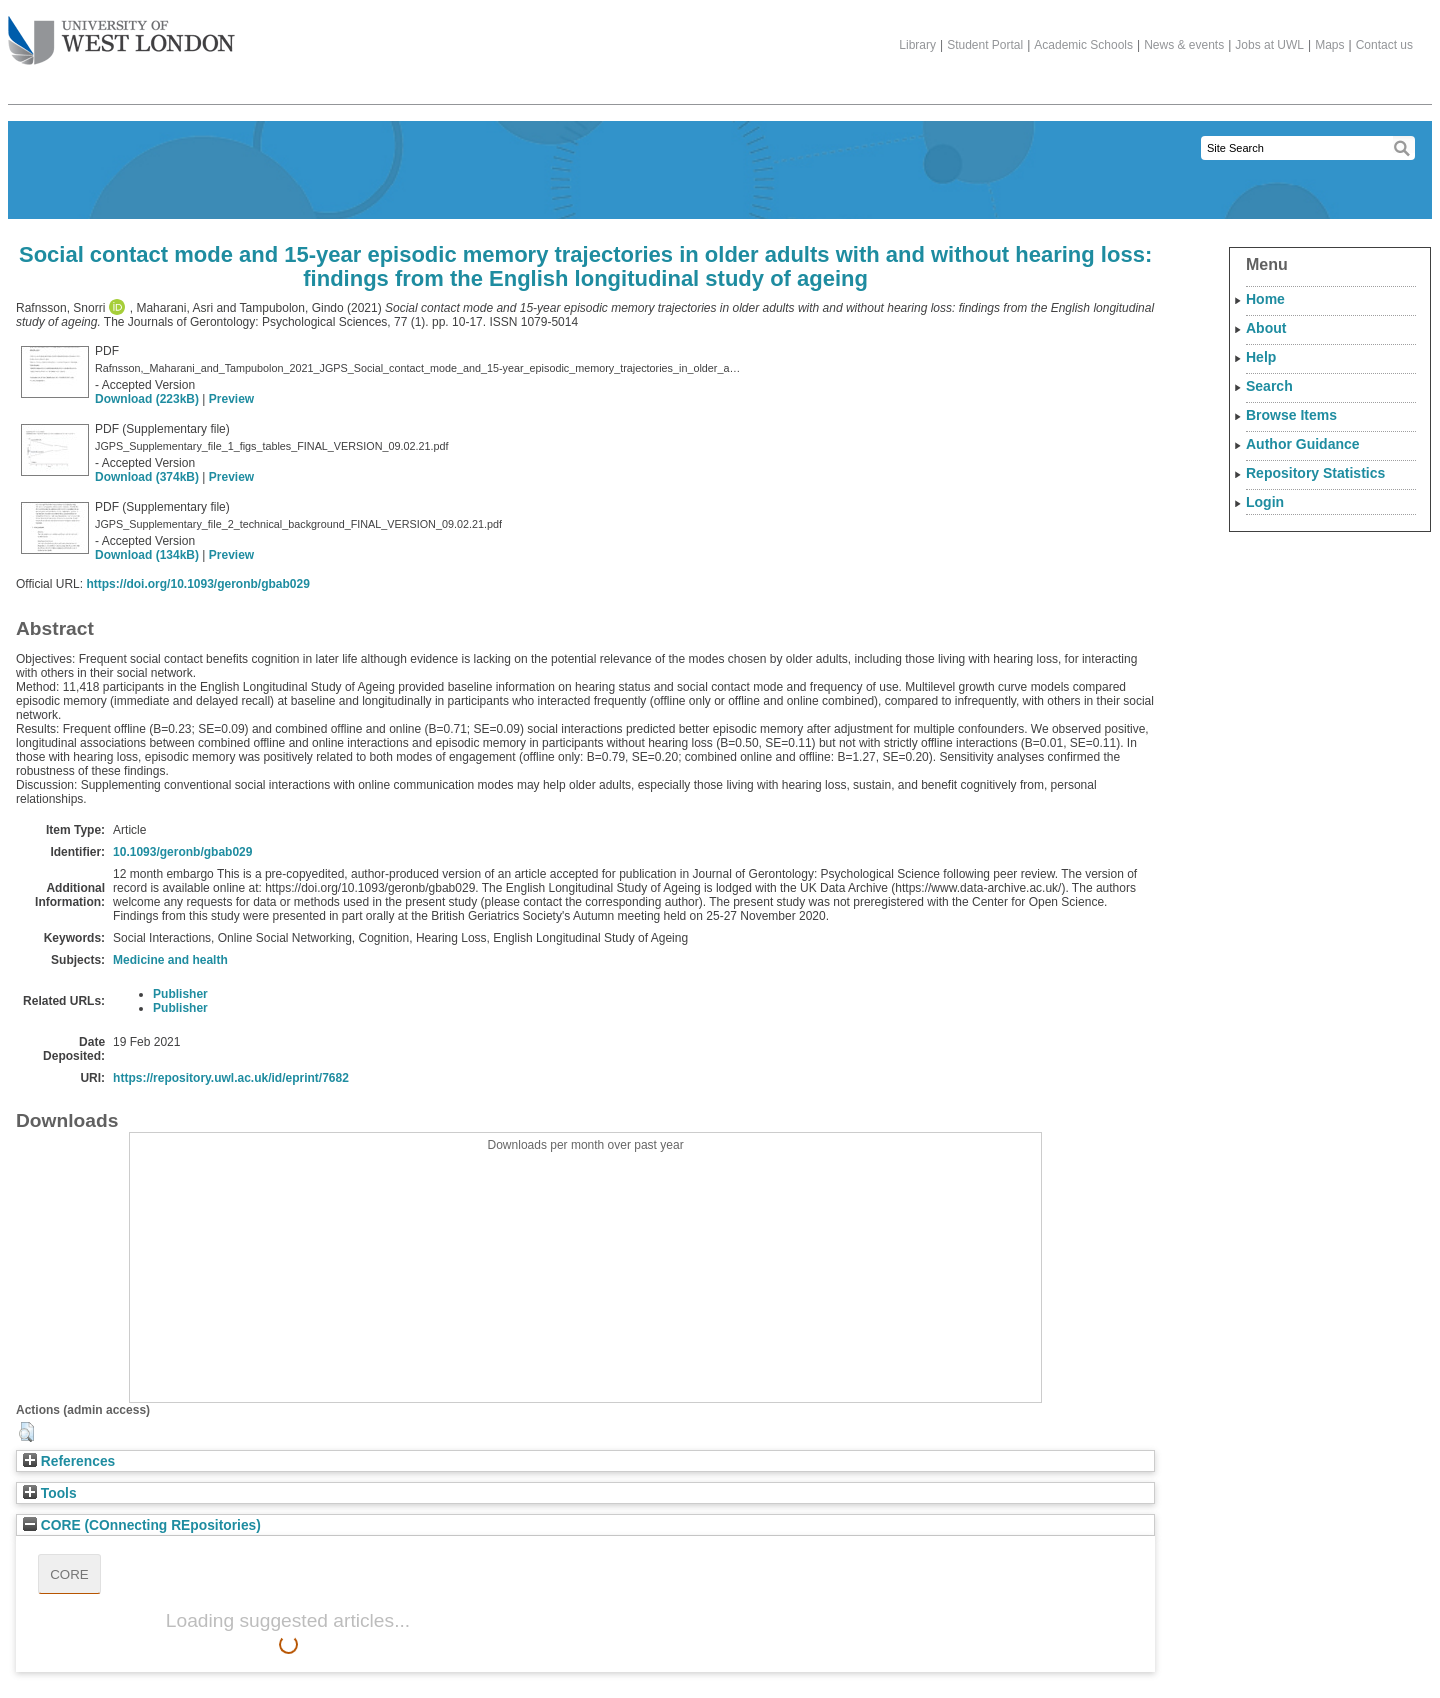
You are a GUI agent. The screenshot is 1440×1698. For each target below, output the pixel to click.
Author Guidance (1303, 444)
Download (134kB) (147, 555)
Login (1265, 502)
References (69, 1461)
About (1266, 328)
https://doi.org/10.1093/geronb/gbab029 (197, 584)
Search (1269, 386)
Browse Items (1291, 415)
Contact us (1384, 45)
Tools (50, 1493)
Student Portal (985, 45)
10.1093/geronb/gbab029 (182, 852)
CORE (69, 1574)
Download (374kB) (147, 477)
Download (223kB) (147, 399)
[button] (26, 1432)
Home (1265, 299)
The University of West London (121, 33)
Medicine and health (170, 960)
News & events (1184, 45)
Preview (231, 399)
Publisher (180, 994)
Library (917, 45)
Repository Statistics (1315, 473)
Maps (1329, 45)
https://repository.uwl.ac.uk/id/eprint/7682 (231, 1078)
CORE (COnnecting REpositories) (142, 1525)
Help (1261, 357)
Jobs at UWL (1269, 45)
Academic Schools (1083, 45)
